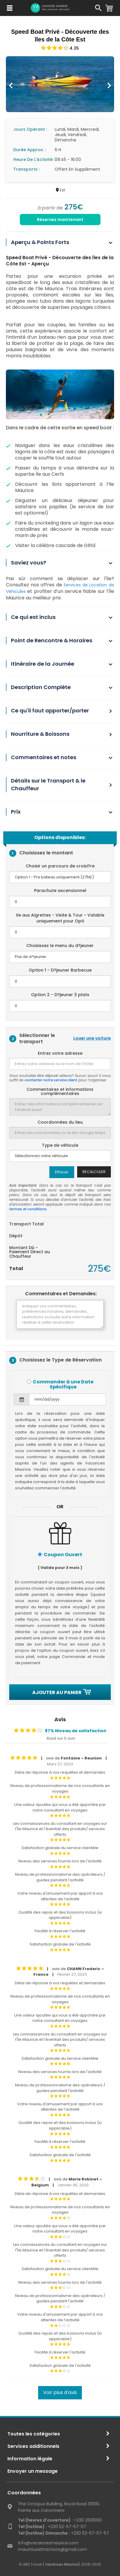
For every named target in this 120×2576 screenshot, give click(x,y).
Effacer (62, 1172)
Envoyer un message (32, 2471)
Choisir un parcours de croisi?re (60, 866)
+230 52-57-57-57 (52, 2527)
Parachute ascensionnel (60, 890)
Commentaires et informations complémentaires (60, 1091)
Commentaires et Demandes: (61, 1294)
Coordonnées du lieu (60, 1122)
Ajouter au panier (60, 1692)
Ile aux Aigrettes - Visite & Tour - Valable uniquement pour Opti (60, 918)
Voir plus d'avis (60, 2392)
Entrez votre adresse (60, 1053)
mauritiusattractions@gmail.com (52, 2549)
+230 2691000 (60, 2520)
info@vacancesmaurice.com (48, 2543)
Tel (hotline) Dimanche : (44, 2533)
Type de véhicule (60, 1145)
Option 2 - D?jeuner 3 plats (60, 995)
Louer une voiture (92, 1038)
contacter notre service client (51, 1080)
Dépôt (15, 1235)
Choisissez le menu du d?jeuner (60, 946)
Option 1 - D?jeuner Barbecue (60, 970)
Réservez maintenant (60, 219)
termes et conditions (28, 1209)
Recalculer (94, 1172)
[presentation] (11, 85)
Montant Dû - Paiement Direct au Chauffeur (29, 1252)
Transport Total (26, 1223)
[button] (36, 414)
